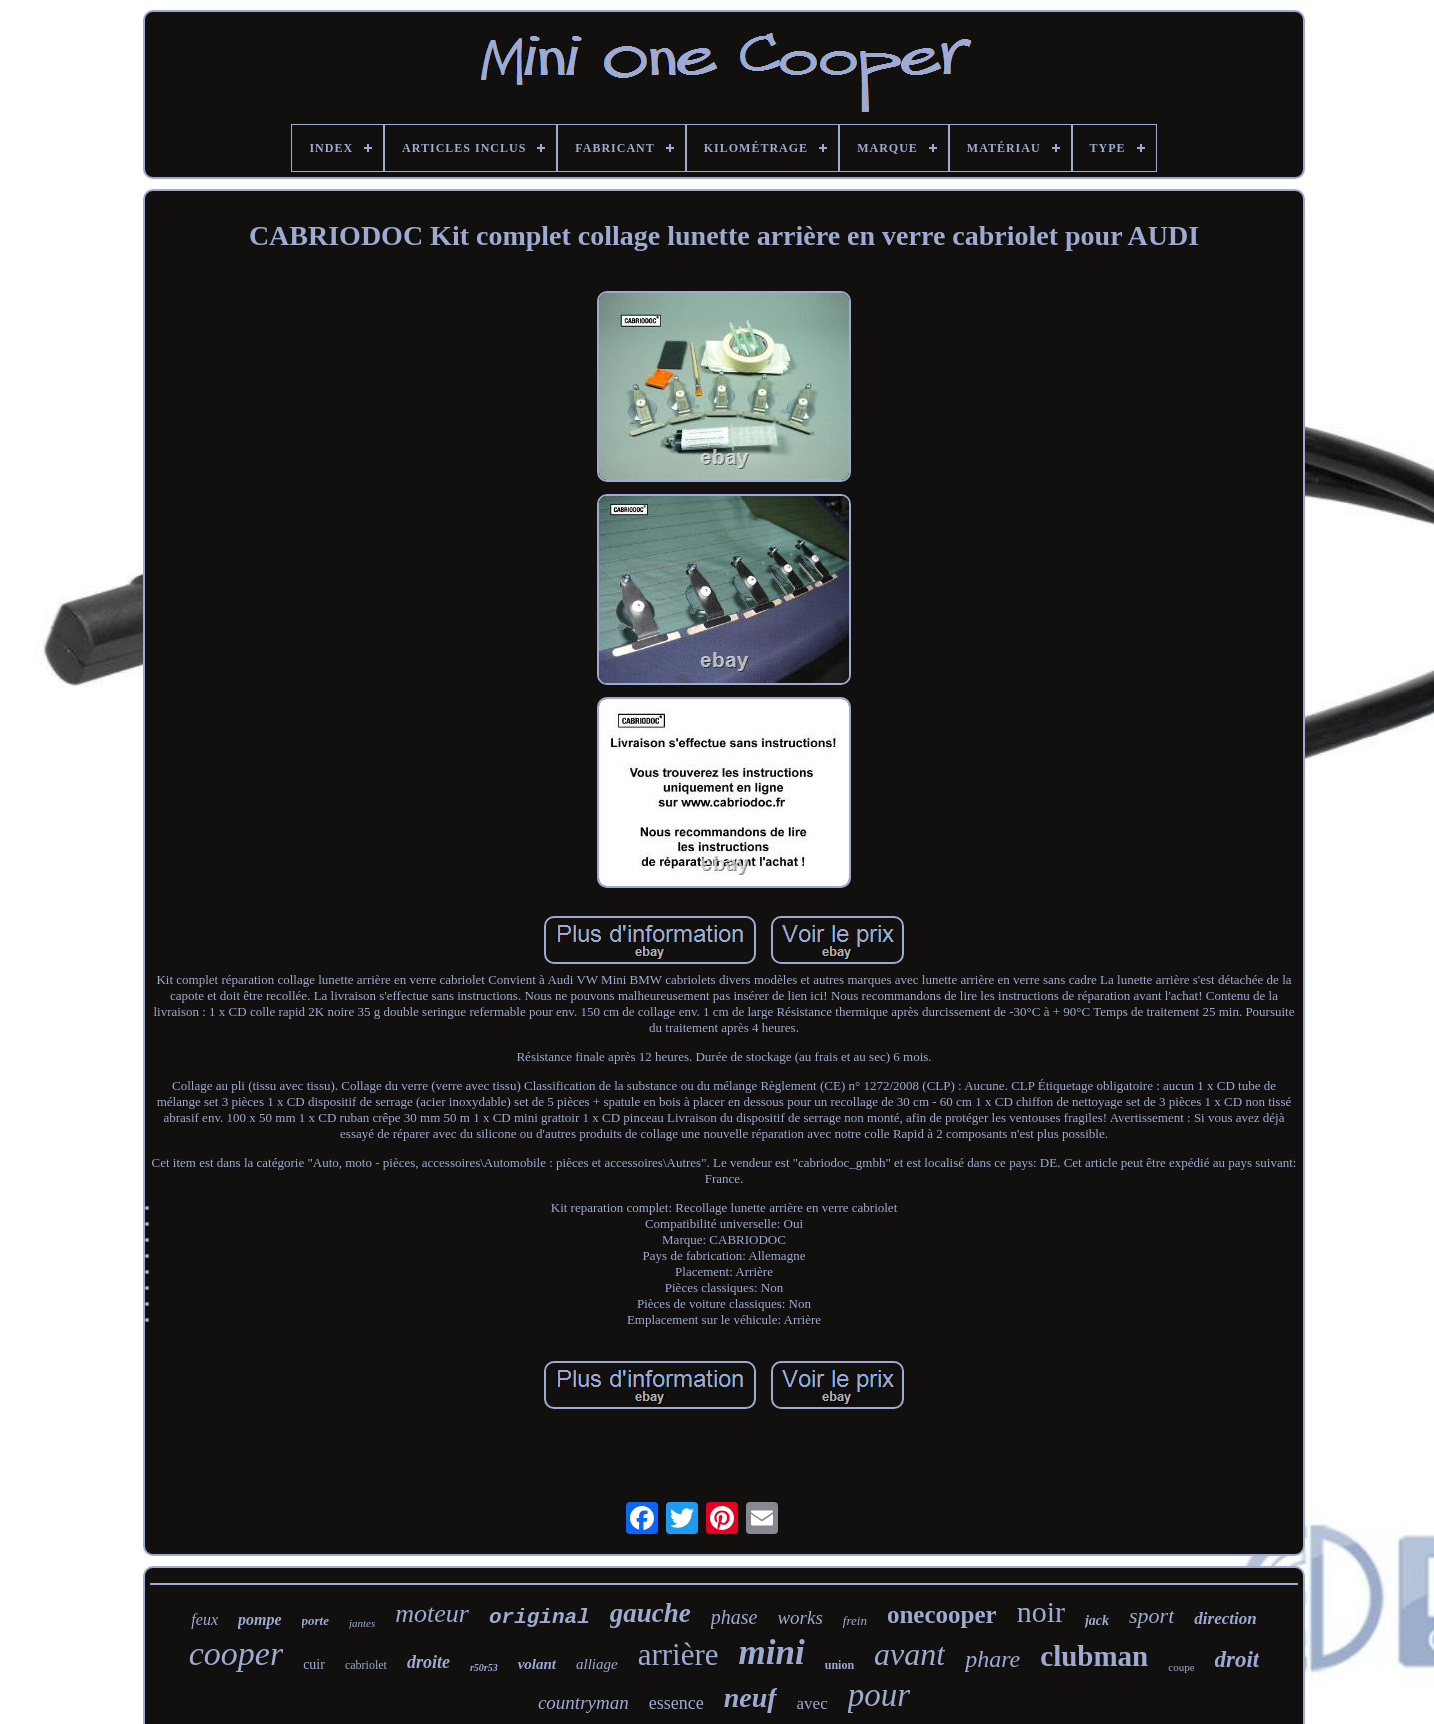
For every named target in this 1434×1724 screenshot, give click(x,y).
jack (1097, 1620)
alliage (597, 1664)
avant (909, 1654)
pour (879, 1695)
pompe (260, 1619)
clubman (1094, 1656)
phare (992, 1659)
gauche (650, 1613)
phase (734, 1617)
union (839, 1665)
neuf (750, 1697)
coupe (1181, 1667)
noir (1041, 1611)
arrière (678, 1654)
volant (537, 1664)
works (799, 1617)
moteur (432, 1613)
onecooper (942, 1614)
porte (315, 1620)
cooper (236, 1653)
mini (772, 1652)
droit (1237, 1659)
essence (676, 1703)
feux (204, 1619)
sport (1151, 1615)
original (539, 1617)
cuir (314, 1664)
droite (428, 1662)
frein (855, 1620)
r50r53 (484, 1667)
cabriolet (366, 1665)
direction (1225, 1618)
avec (812, 1703)
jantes (362, 1623)
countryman (583, 1702)
